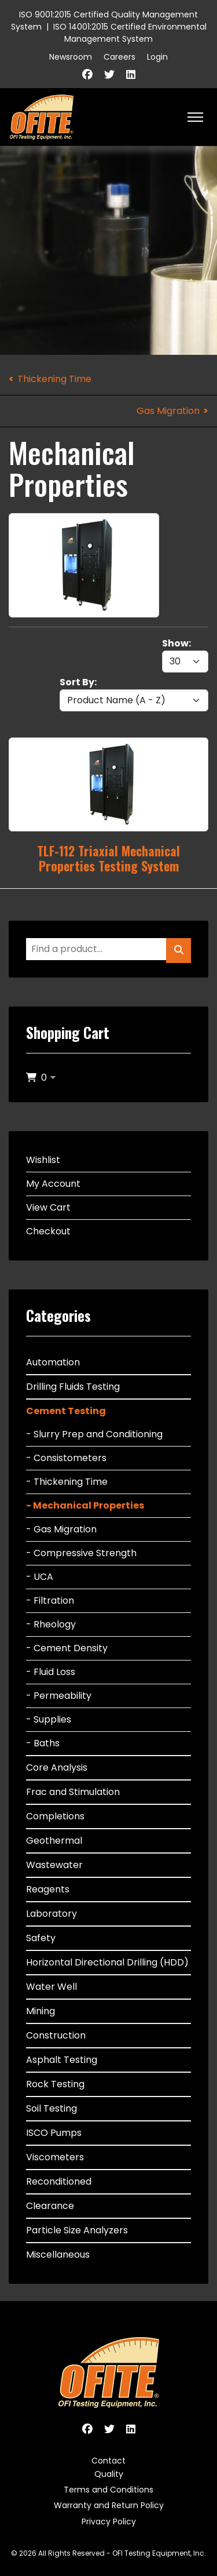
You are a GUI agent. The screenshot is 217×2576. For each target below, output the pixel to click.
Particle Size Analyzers (77, 2230)
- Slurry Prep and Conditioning (94, 1434)
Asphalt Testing (61, 2059)
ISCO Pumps (54, 2132)
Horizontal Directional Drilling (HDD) (107, 1962)
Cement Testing (66, 1411)
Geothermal (54, 1840)
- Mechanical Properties (85, 1505)
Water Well (51, 1986)
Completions (55, 1816)
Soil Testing (51, 2108)
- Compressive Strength (81, 1553)
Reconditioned (58, 2181)
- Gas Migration (61, 1529)
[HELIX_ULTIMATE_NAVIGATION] (195, 117)
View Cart (48, 1207)
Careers (119, 57)
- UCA (39, 1576)
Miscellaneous (58, 2254)
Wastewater (54, 1865)
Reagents (47, 1889)
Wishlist (43, 1160)
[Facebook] (87, 74)
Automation (53, 1362)
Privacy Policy (109, 2521)
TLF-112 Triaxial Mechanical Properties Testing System (108, 858)
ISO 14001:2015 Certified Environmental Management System (130, 33)
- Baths (43, 1743)
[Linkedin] (130, 74)
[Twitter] (109, 74)
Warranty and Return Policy (109, 2505)
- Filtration (50, 1600)
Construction (56, 2035)
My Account (53, 1183)
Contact (108, 2460)
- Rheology (51, 1624)
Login (157, 57)
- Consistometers (66, 1458)
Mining (40, 2011)
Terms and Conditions (108, 2489)
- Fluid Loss (50, 1671)
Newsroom (70, 57)
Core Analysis (56, 1767)
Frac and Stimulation (73, 1792)
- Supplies (48, 1719)
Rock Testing (55, 2084)
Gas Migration (168, 410)
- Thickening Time (67, 1481)
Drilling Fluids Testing (73, 1386)
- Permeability (58, 1695)
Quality (108, 2474)
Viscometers (55, 2157)
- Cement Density (67, 1648)
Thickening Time (54, 379)
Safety (41, 1938)
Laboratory (51, 1913)
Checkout (48, 1231)
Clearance (50, 2205)
